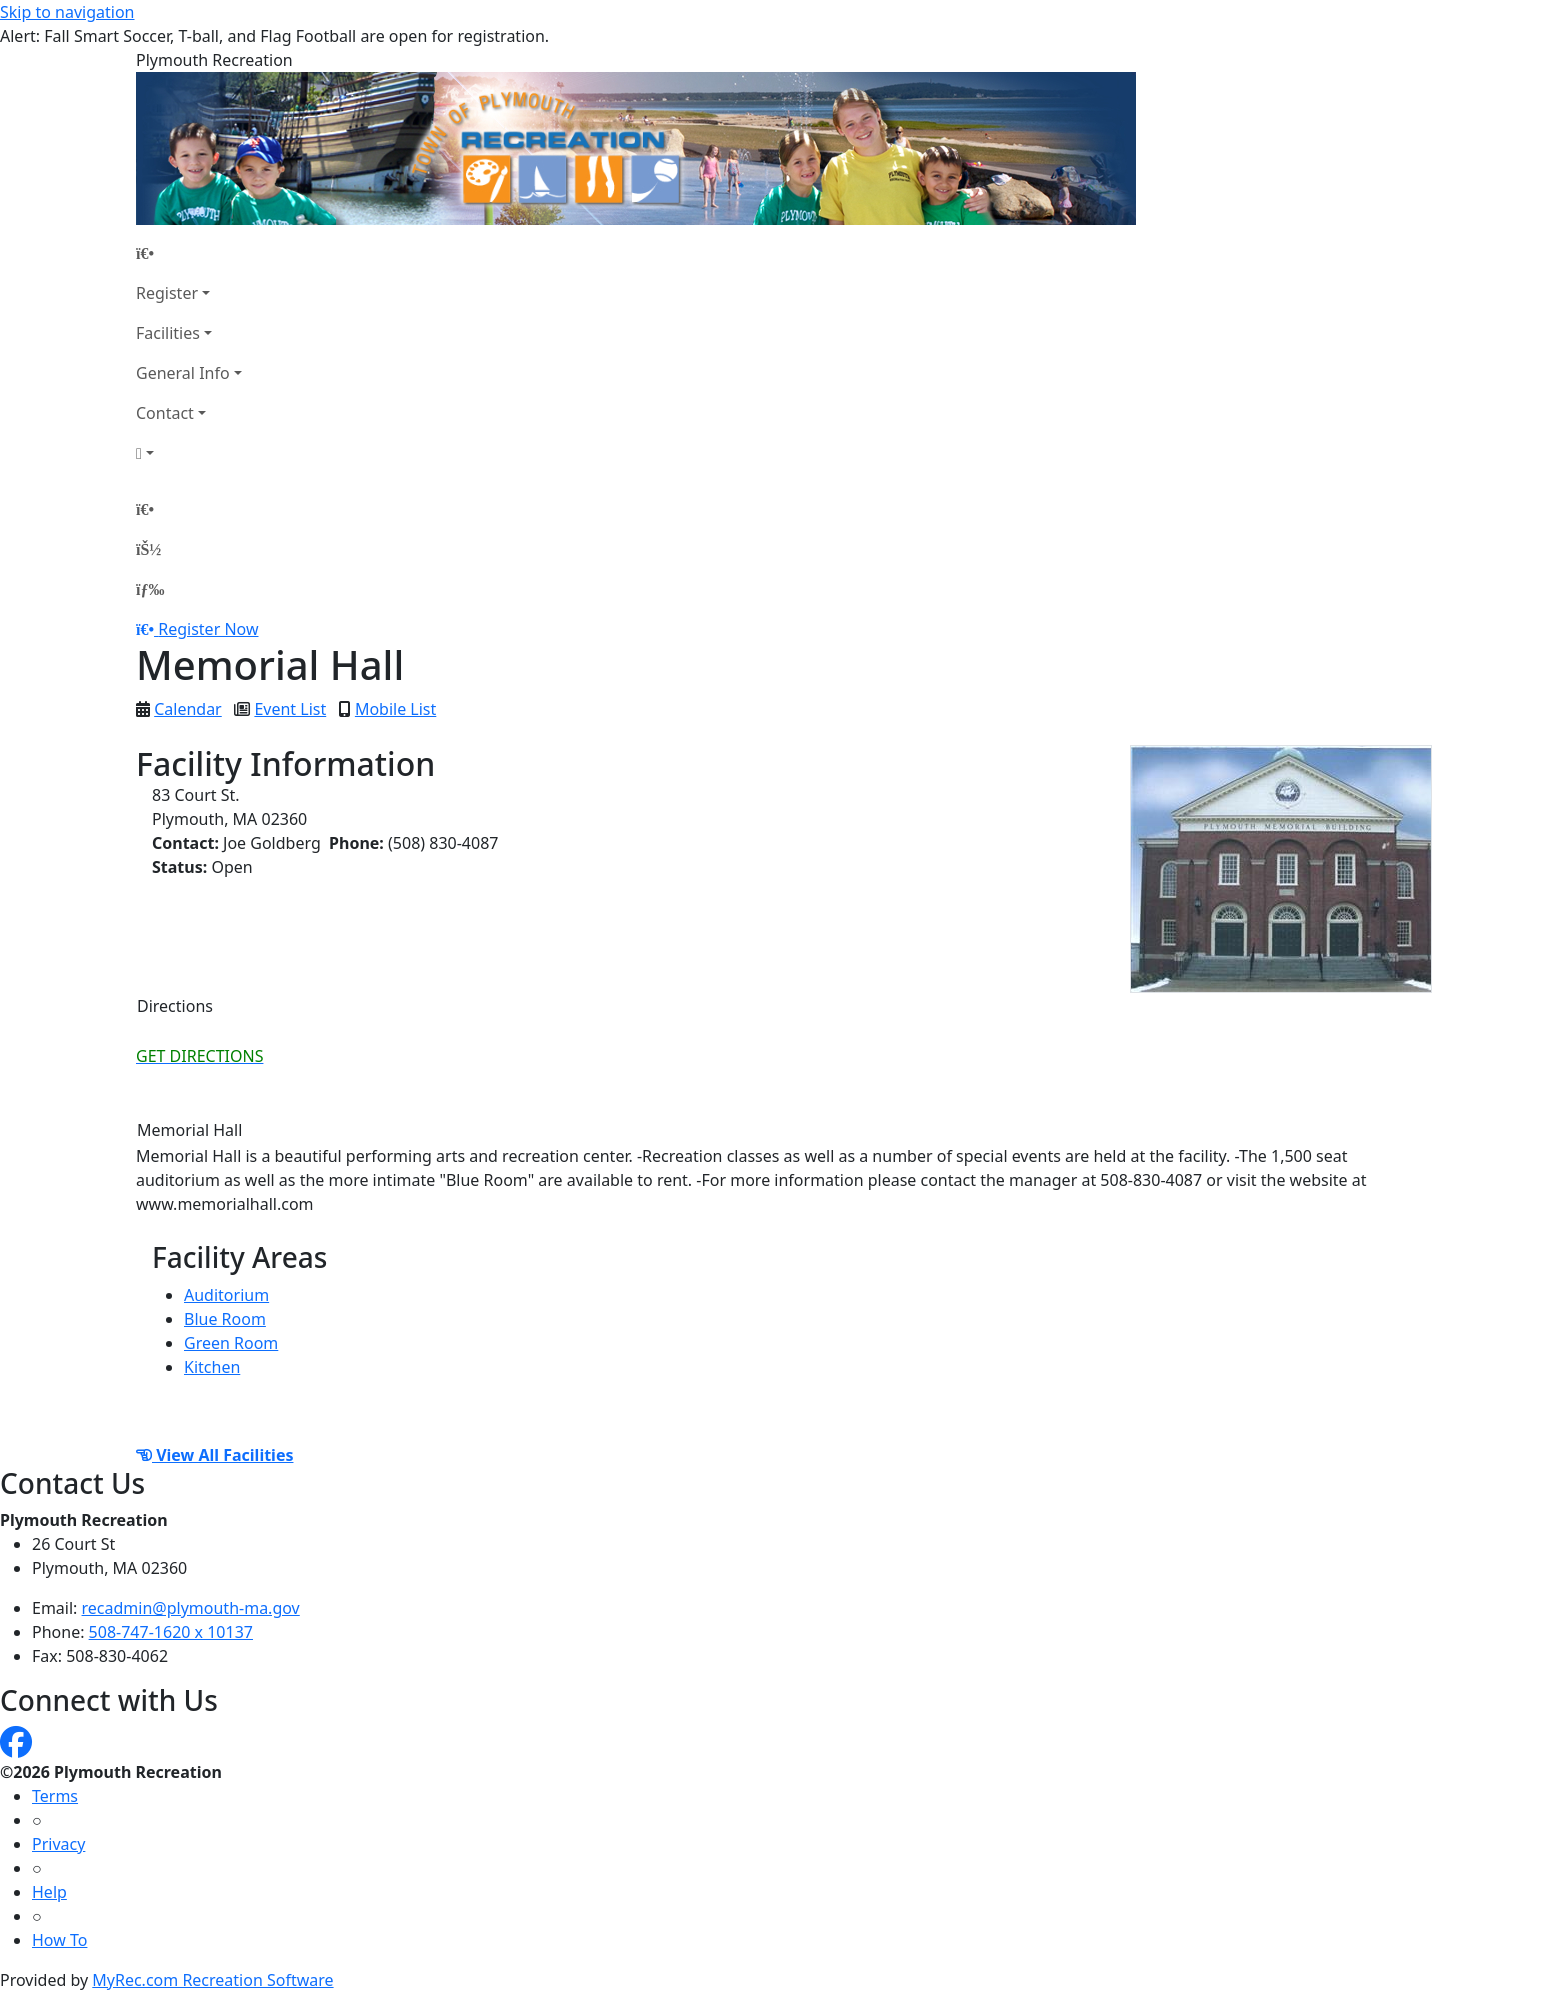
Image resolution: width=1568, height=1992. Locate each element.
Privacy (58, 1844)
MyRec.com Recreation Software (212, 1980)
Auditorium (226, 1295)
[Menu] (150, 589)
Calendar (188, 709)
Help (49, 1892)
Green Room (231, 1343)
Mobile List (395, 709)
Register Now (208, 629)
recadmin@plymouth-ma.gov (191, 1608)
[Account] (189, 453)
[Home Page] (189, 253)
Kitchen (212, 1367)
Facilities (168, 333)
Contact (165, 413)
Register (167, 293)
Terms (55, 1796)
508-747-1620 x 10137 (171, 1632)
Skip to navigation (67, 12)
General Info (183, 373)
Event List (290, 709)
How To (59, 1940)
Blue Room (225, 1319)
